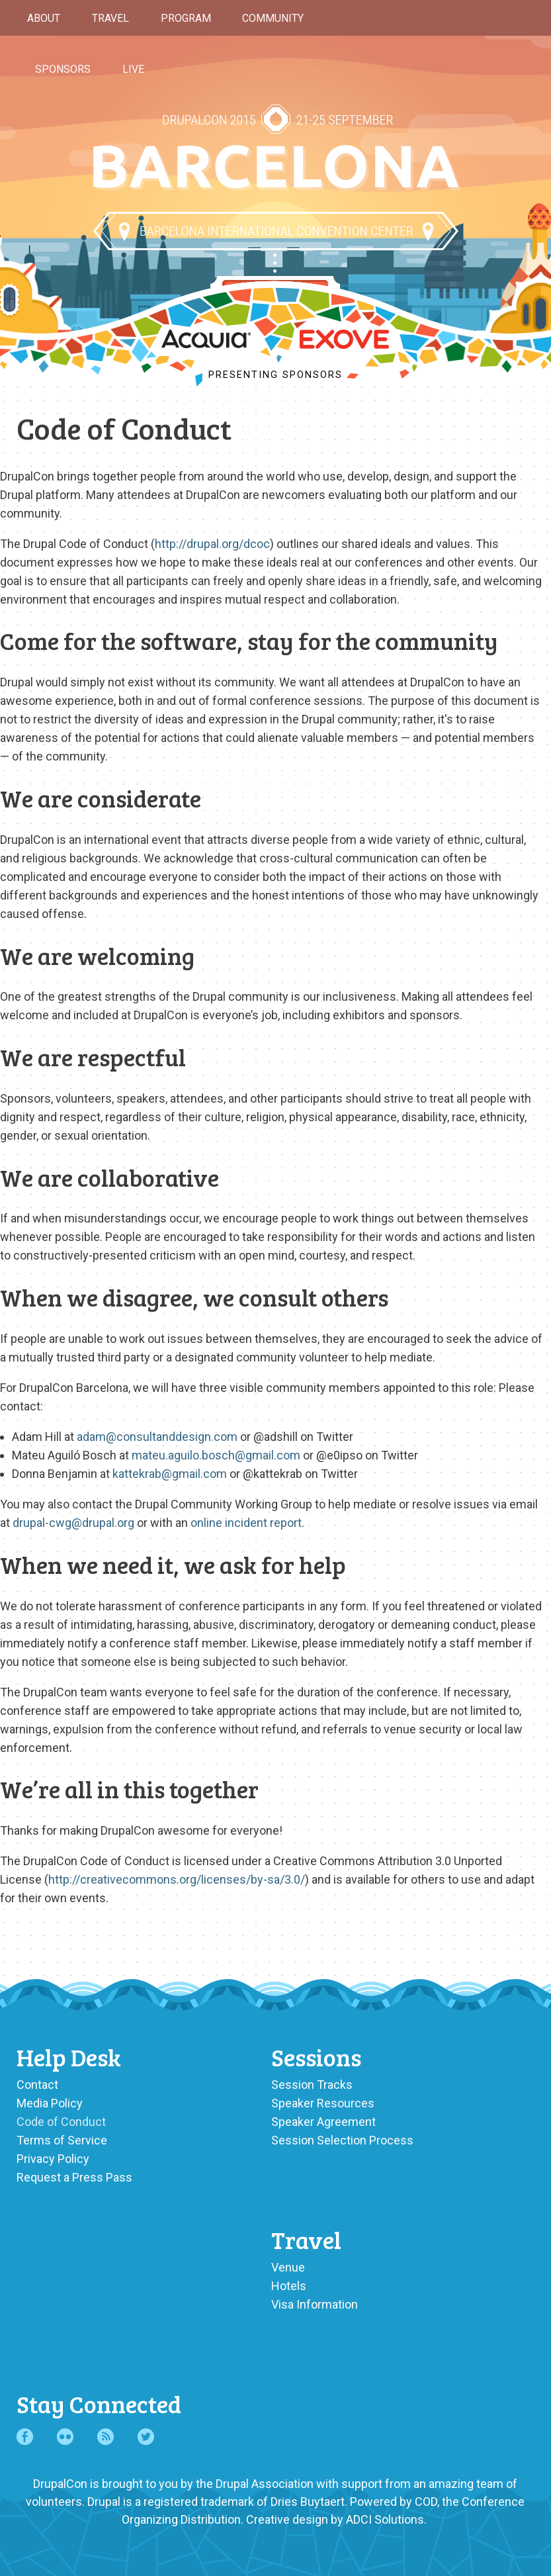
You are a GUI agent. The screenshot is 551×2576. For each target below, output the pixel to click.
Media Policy (50, 2103)
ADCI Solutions (385, 2519)
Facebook (25, 2436)
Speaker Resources (322, 2103)
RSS (105, 2436)
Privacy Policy (53, 2159)
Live (133, 69)
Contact (37, 2085)
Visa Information (314, 2304)
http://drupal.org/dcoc (212, 544)
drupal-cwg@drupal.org (73, 1523)
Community (273, 18)
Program (186, 18)
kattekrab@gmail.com (169, 1474)
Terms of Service (62, 2140)
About (43, 18)
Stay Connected (99, 2403)
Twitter (146, 2436)
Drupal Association (265, 2484)
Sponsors (63, 69)
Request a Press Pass (74, 2177)
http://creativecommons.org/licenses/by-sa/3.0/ (176, 1879)
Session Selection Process (342, 2140)
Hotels (288, 2286)
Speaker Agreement (323, 2122)
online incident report (246, 1523)
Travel (110, 18)
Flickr (65, 2436)
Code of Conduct (61, 2122)
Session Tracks (312, 2085)
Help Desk (69, 2057)
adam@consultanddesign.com (157, 1437)
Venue (288, 2267)
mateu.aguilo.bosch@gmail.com (216, 1455)
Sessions (316, 2057)
